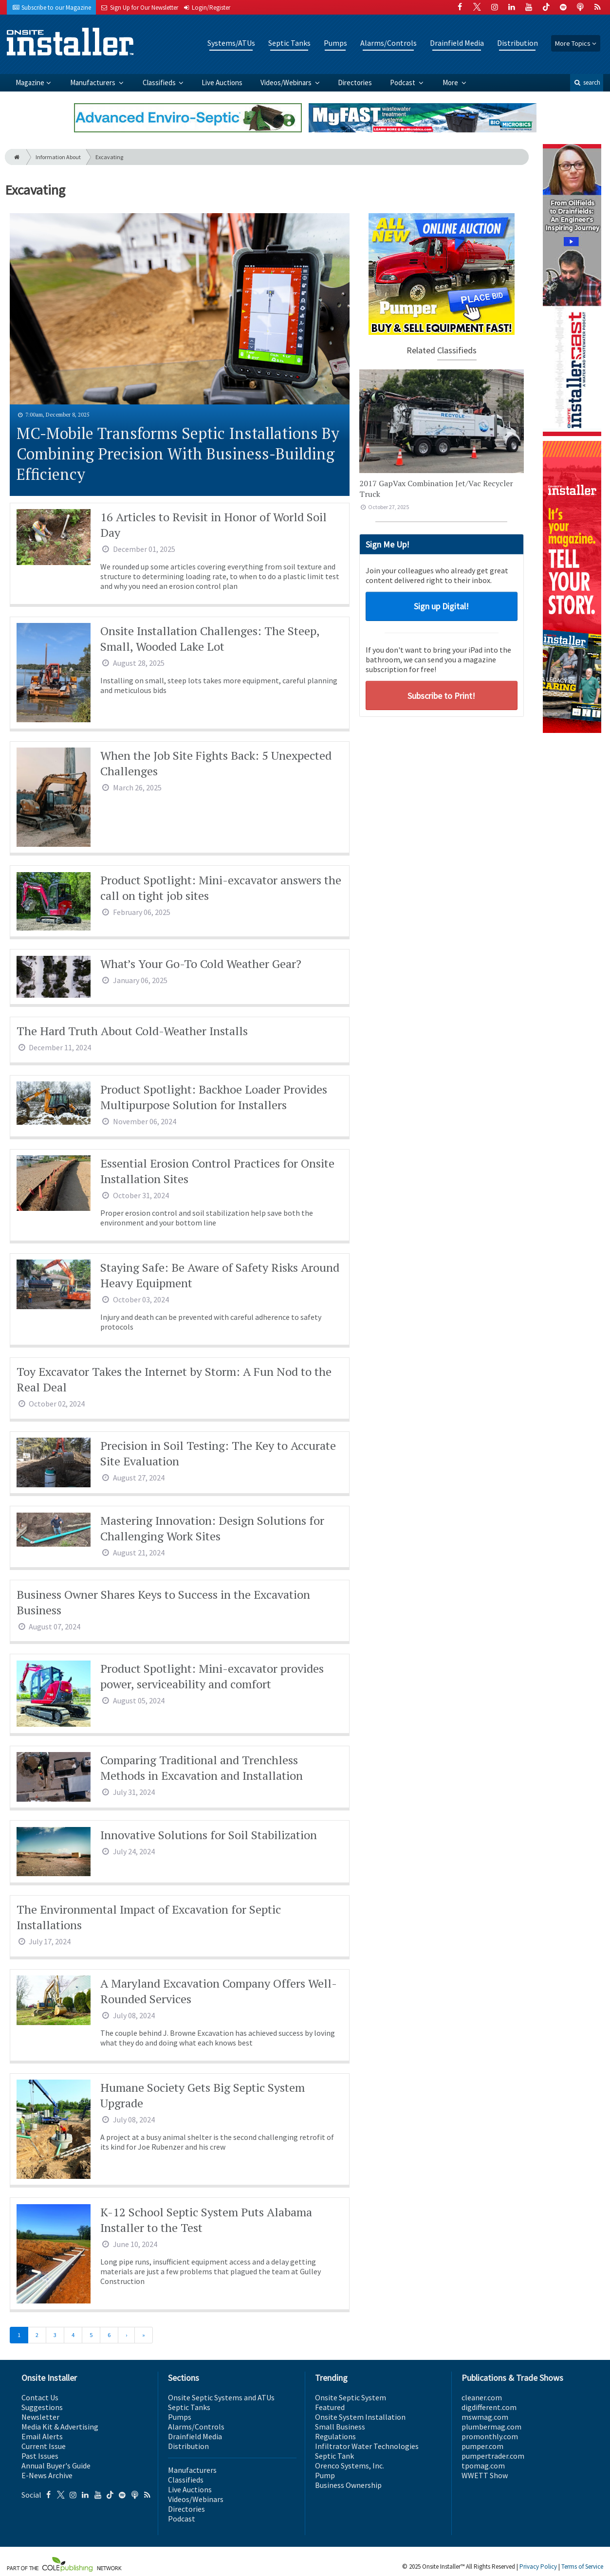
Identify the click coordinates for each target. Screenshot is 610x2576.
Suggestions (42, 2407)
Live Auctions (222, 82)
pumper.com (482, 2446)
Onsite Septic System (350, 2397)
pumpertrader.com (493, 2456)
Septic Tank (334, 2456)
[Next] (126, 2335)
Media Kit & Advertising (59, 2426)
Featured (330, 2407)
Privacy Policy (538, 2566)
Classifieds (160, 82)
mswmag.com (485, 2417)
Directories (355, 82)
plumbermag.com (491, 2426)
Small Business (340, 2426)
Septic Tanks (289, 43)
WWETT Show (485, 2475)
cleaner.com (482, 2397)
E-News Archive (47, 2475)
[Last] (143, 2335)
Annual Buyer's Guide (56, 2465)
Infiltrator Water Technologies (367, 2446)
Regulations (335, 2436)
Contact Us (39, 2397)
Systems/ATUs (231, 43)
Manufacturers (93, 82)
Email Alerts (42, 2436)
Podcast (403, 82)
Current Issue (43, 2446)
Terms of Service (582, 2566)
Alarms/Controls (388, 43)
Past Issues (39, 2456)
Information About (58, 157)
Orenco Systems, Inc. (349, 2465)
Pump (325, 2475)
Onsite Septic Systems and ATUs (221, 2397)
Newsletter (40, 2417)
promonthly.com (490, 2436)
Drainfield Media (457, 43)
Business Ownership (348, 2485)
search (586, 82)
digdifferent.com (489, 2407)
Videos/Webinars (286, 82)
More (451, 82)
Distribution (517, 43)
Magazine (30, 82)
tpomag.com (483, 2465)
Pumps (335, 43)
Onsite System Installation (360, 2417)
